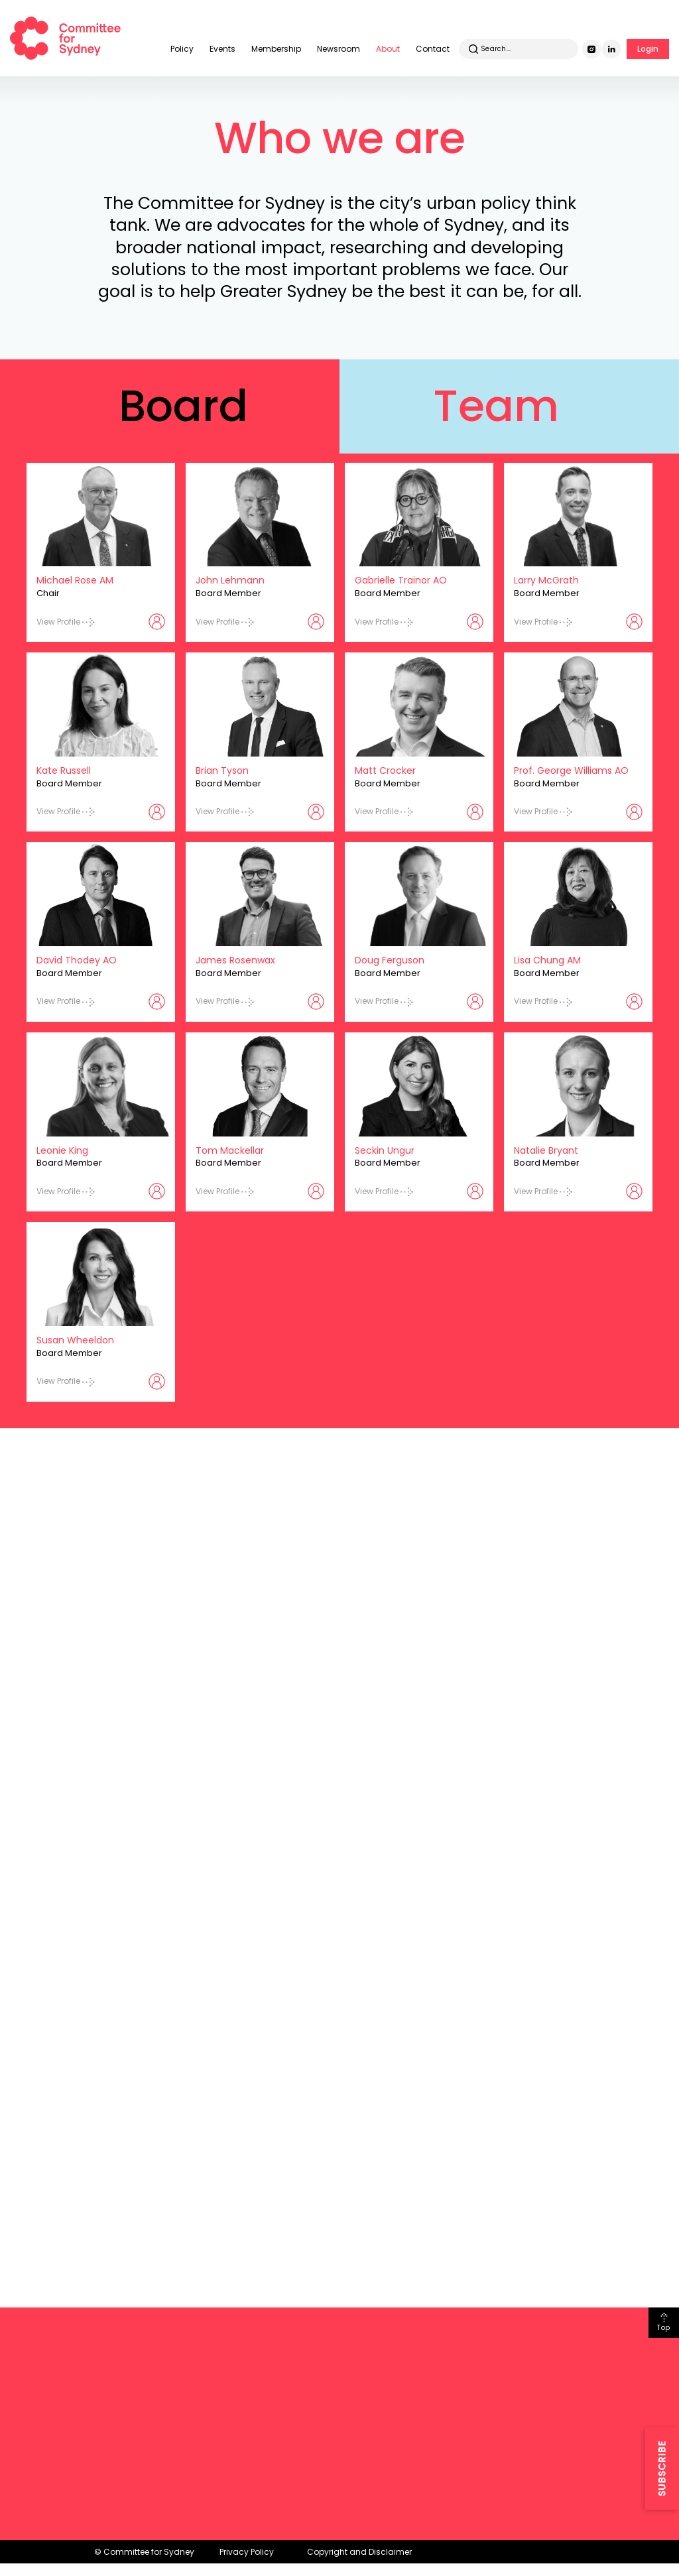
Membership (276, 48)
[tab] (170, 406)
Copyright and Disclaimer (359, 2551)
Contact (433, 48)
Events (222, 48)
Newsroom (338, 48)
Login (647, 48)
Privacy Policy (246, 2551)
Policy (182, 48)
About (388, 48)
